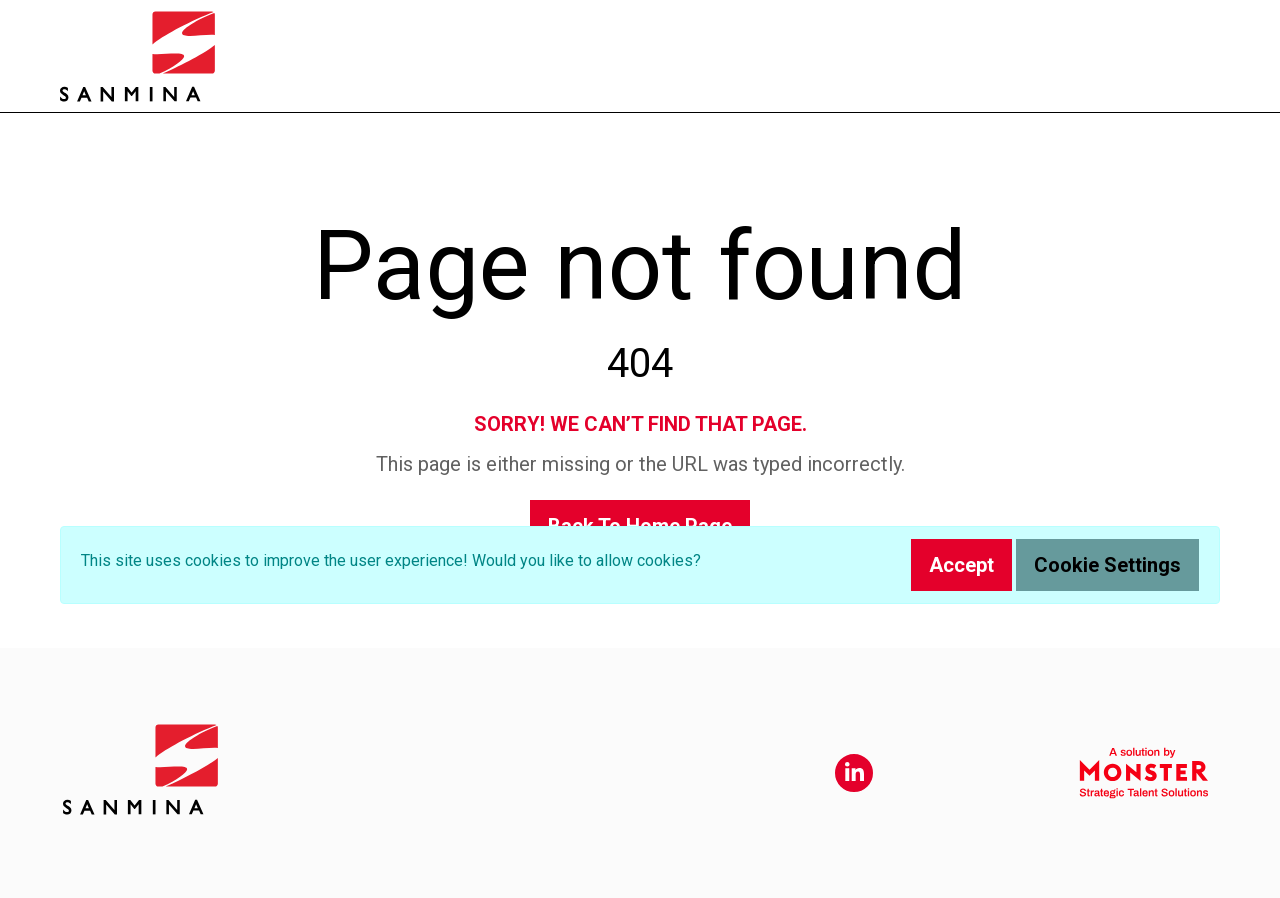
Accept (961, 565)
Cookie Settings (1107, 565)
